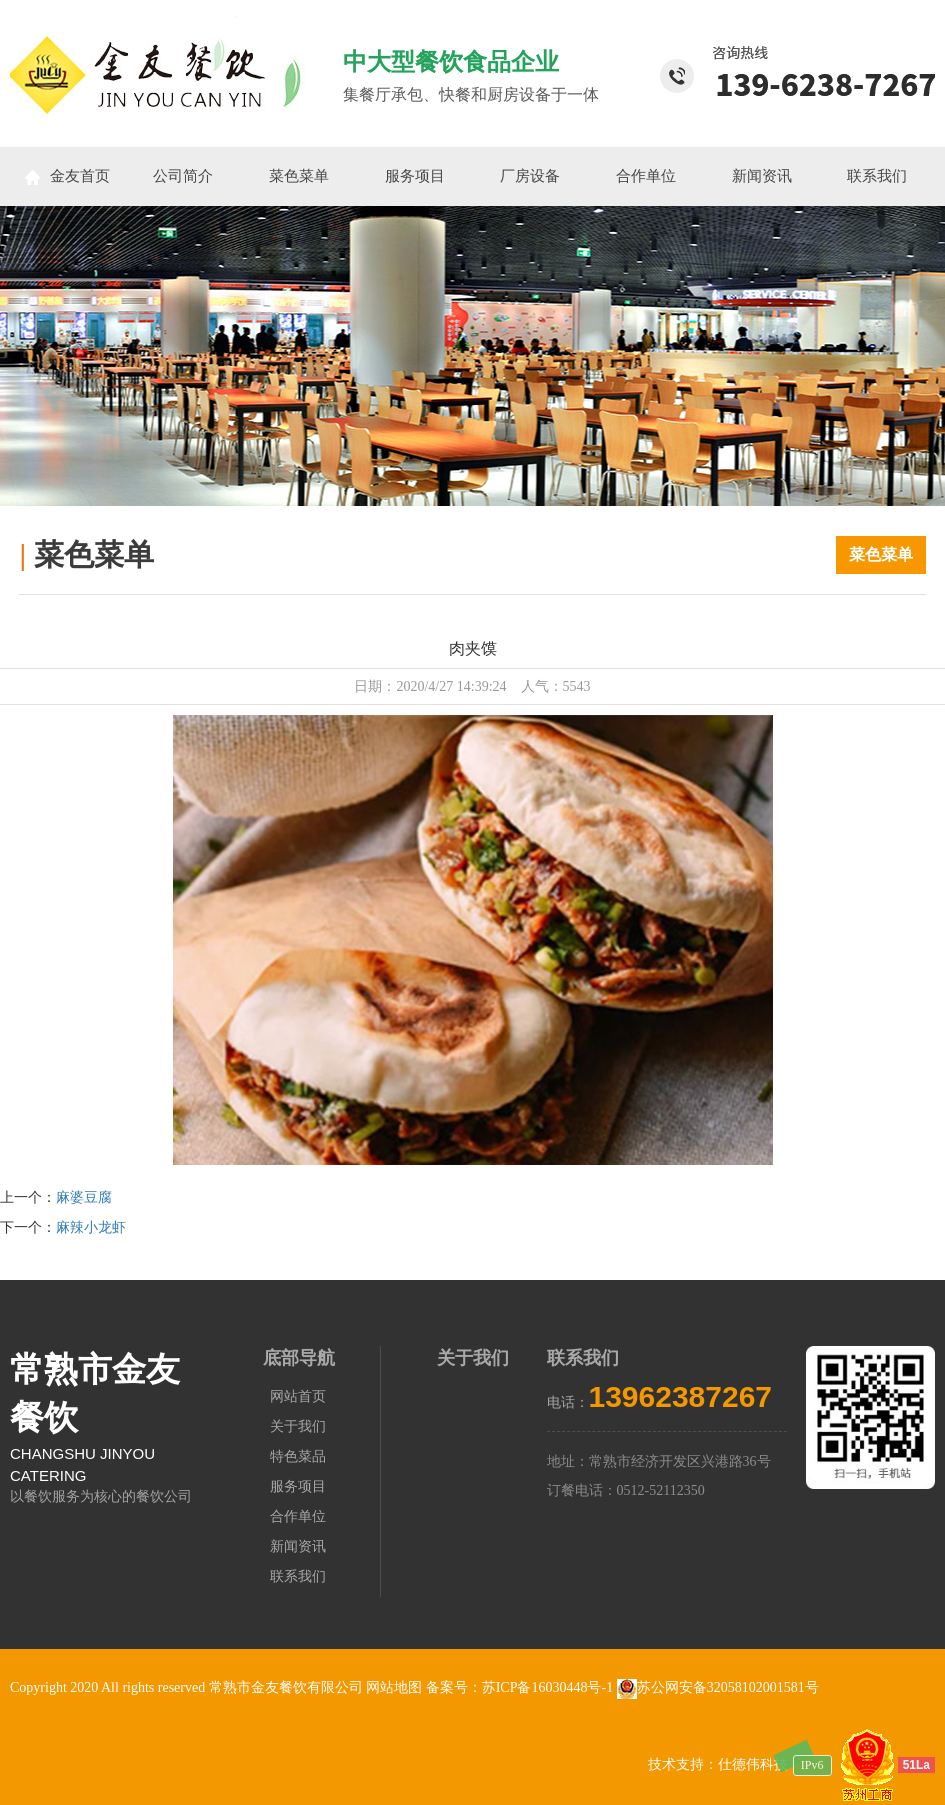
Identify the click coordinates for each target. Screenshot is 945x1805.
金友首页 (67, 176)
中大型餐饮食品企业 (451, 62)
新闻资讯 (762, 176)
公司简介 (183, 176)
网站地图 (394, 1687)
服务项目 (415, 176)
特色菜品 (298, 1456)
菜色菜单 (299, 176)
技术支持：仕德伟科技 (718, 1764)
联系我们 (877, 176)
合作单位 (646, 176)
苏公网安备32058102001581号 (718, 1687)
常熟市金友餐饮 (95, 1394)
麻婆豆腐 (84, 1197)
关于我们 (298, 1426)
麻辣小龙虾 (91, 1227)
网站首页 (298, 1396)
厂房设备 (530, 176)
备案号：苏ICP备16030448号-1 (521, 1687)
